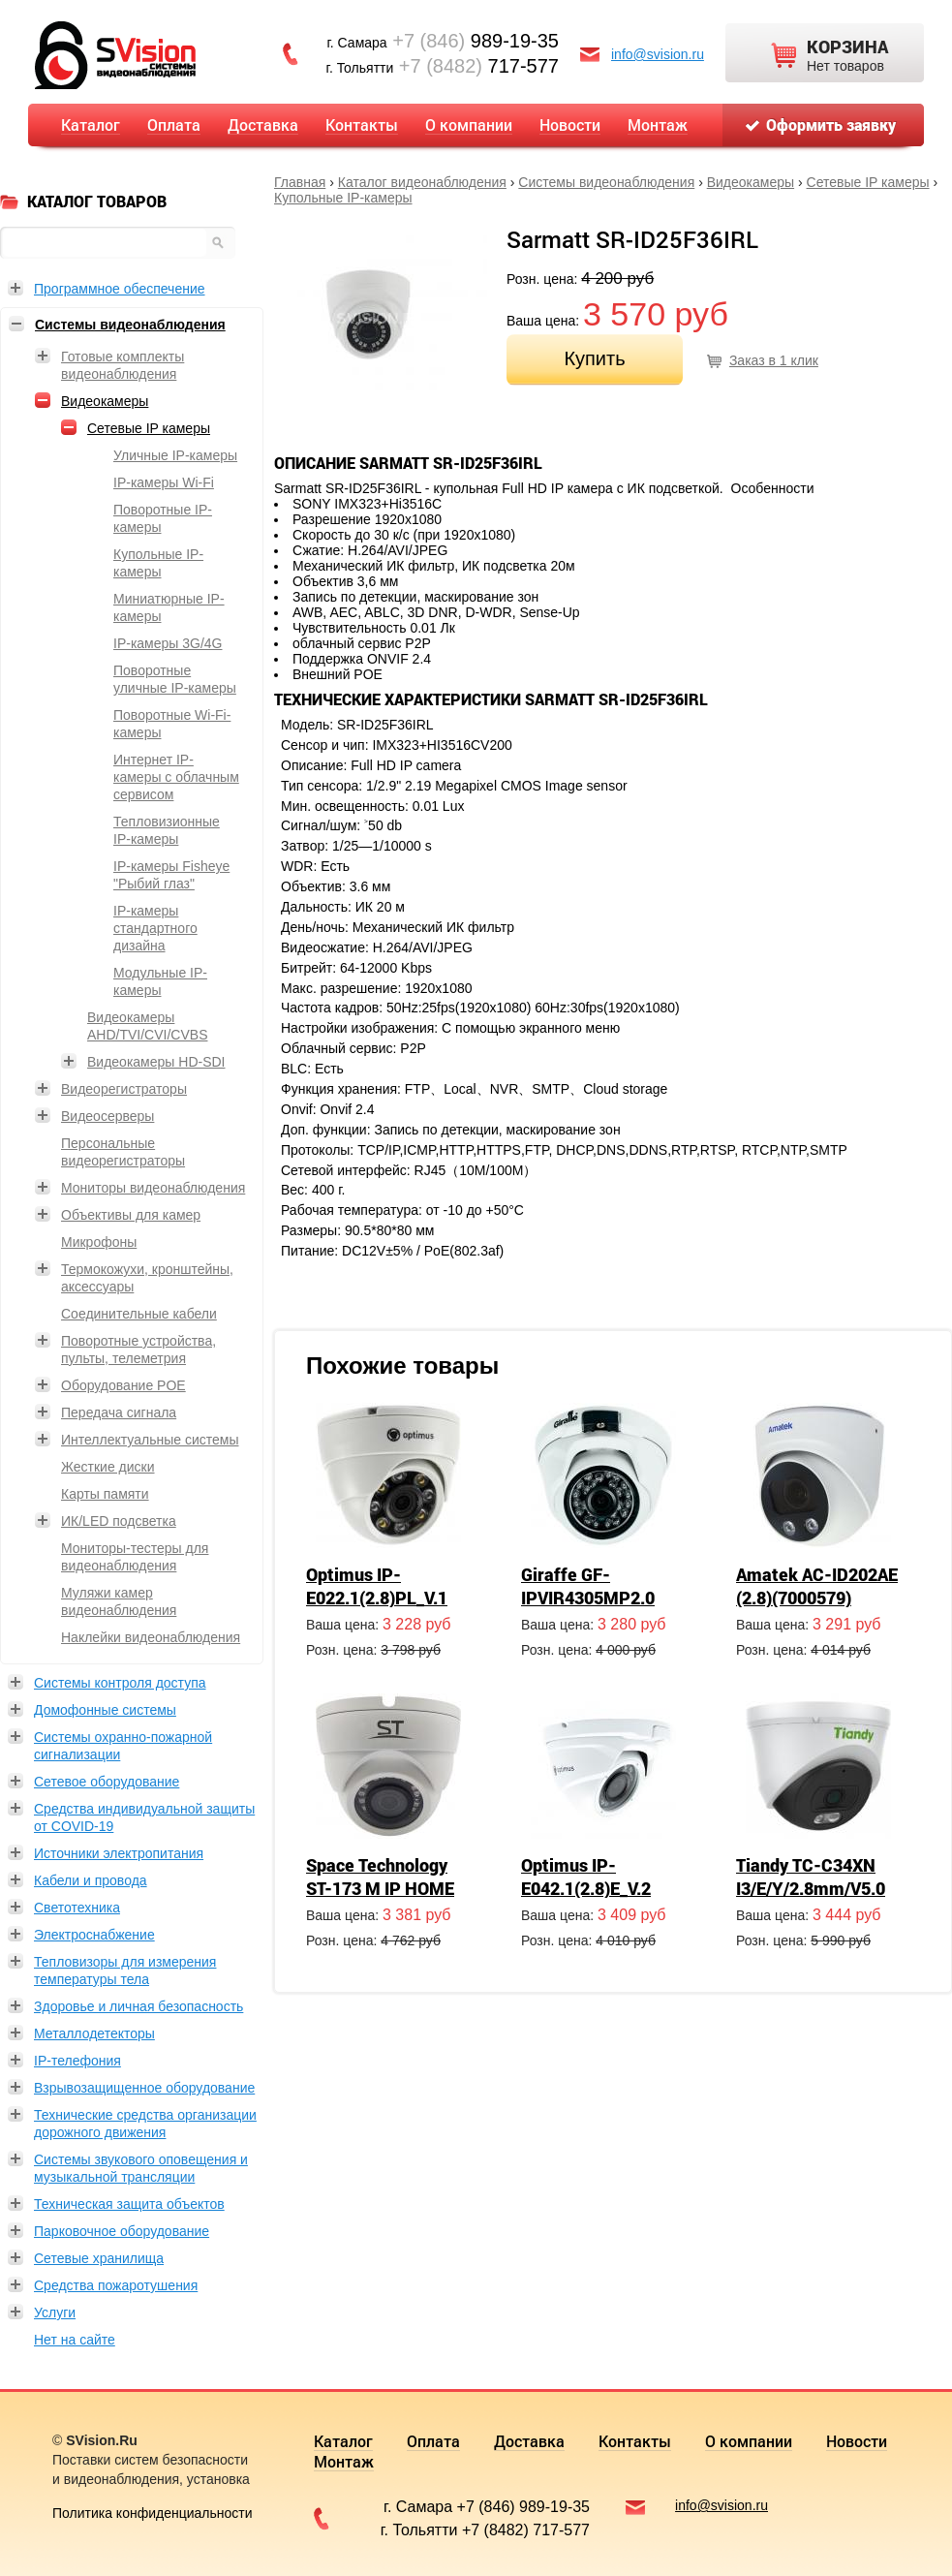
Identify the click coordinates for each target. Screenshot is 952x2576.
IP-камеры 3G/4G (168, 643)
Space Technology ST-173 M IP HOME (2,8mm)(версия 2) (380, 1888)
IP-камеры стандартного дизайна (155, 928)
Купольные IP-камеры (343, 197)
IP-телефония (77, 2060)
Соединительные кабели (139, 1313)
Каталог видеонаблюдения (422, 182)
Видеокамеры (750, 182)
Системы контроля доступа (120, 1683)
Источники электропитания (118, 1853)
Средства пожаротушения (116, 2285)
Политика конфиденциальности (152, 2513)
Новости (569, 124)
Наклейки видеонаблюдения (150, 1637)
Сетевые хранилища (99, 2258)
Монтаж (658, 124)
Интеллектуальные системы (149, 1439)
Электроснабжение (94, 1934)
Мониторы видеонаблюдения (153, 1187)
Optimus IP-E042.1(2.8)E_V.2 (586, 1876)
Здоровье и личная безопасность (138, 2006)
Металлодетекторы (94, 2033)
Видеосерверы (107, 1116)
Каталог (90, 124)
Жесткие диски (108, 1466)
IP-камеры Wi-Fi (163, 482)
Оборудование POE (123, 1385)
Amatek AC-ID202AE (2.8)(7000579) (817, 1586)
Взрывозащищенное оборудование (144, 2087)
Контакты (361, 124)
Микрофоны (99, 1242)
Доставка (263, 124)
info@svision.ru (657, 54)
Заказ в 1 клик (773, 360)
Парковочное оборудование (121, 2231)
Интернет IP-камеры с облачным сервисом (176, 777)
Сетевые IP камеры (868, 182)
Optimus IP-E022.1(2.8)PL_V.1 (376, 1586)
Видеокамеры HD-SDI (156, 1062)
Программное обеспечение (119, 288)
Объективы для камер (130, 1215)
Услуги (55, 2312)
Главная (299, 182)
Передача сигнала (118, 1412)
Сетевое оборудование (106, 1781)
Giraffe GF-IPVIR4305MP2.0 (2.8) (588, 1597)
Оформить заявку (831, 124)
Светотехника (77, 1907)
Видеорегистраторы (124, 1089)
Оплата (173, 124)
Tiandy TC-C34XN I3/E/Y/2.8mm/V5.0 (810, 1876)
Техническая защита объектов (129, 2204)
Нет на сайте (74, 2339)
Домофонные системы (105, 1710)
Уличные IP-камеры (175, 455)
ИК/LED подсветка (118, 1521)
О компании (468, 124)
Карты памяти (105, 1494)
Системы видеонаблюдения (606, 182)
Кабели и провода (90, 1880)
